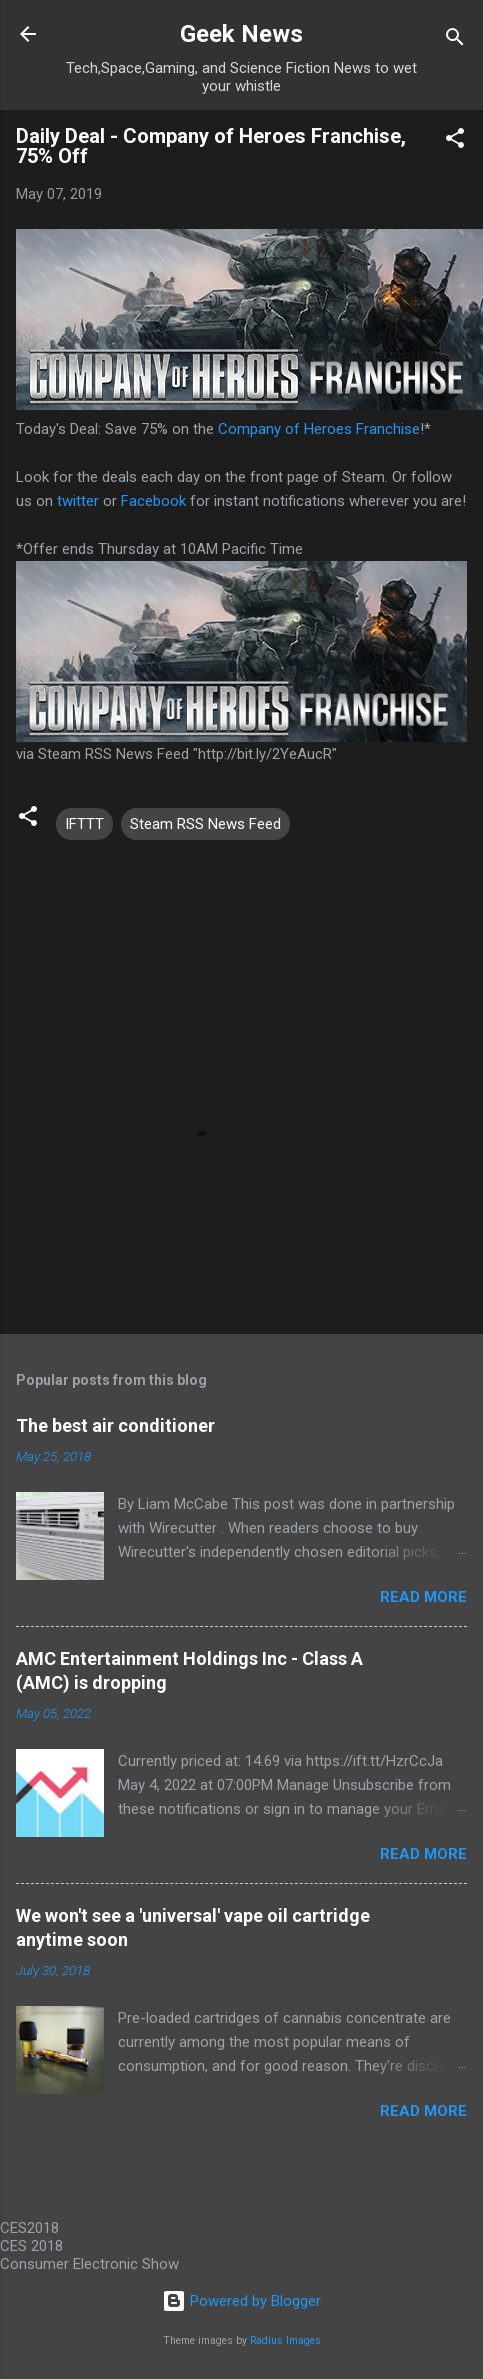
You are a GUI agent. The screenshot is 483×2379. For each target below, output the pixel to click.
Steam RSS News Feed (205, 824)
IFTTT (84, 824)
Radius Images (285, 2340)
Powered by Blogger (241, 2301)
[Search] (455, 40)
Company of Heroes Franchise (319, 429)
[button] (455, 141)
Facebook (153, 501)
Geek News (241, 34)
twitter (78, 501)
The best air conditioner (115, 1425)
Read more (423, 1597)
